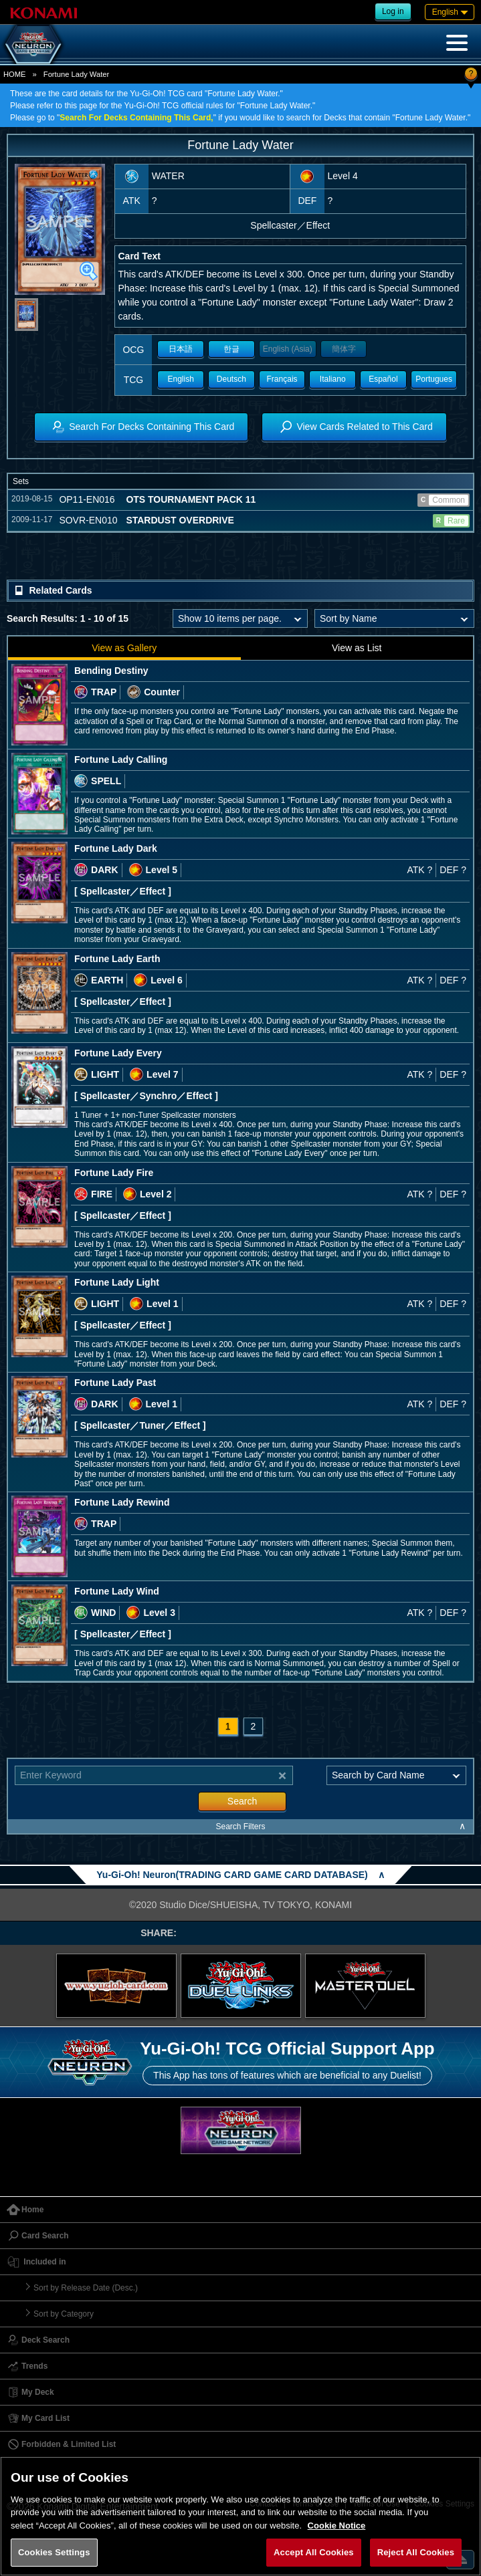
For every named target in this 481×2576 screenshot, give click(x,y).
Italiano (333, 379)
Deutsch (231, 379)
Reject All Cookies (415, 2552)
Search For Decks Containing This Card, (136, 117)
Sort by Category (63, 2314)
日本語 (181, 349)
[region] (240, 2516)
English (181, 379)
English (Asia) (287, 349)
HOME (14, 74)
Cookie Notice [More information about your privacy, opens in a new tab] (337, 2526)
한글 (231, 349)
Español (383, 379)
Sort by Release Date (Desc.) (85, 2288)
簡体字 (344, 349)
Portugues (433, 379)
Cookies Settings (54, 2552)
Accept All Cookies (314, 2552)
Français (282, 379)
